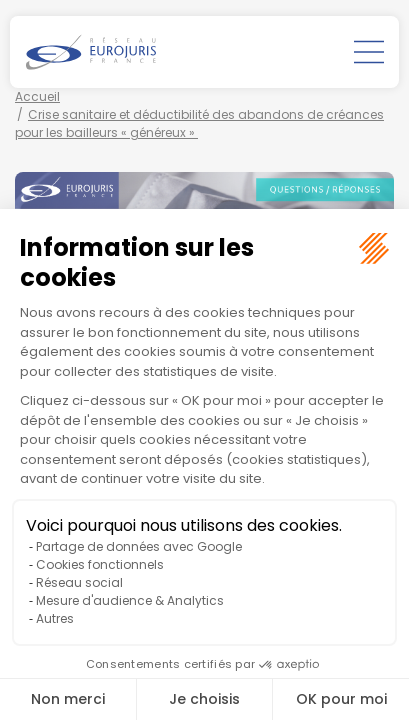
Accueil (37, 96)
